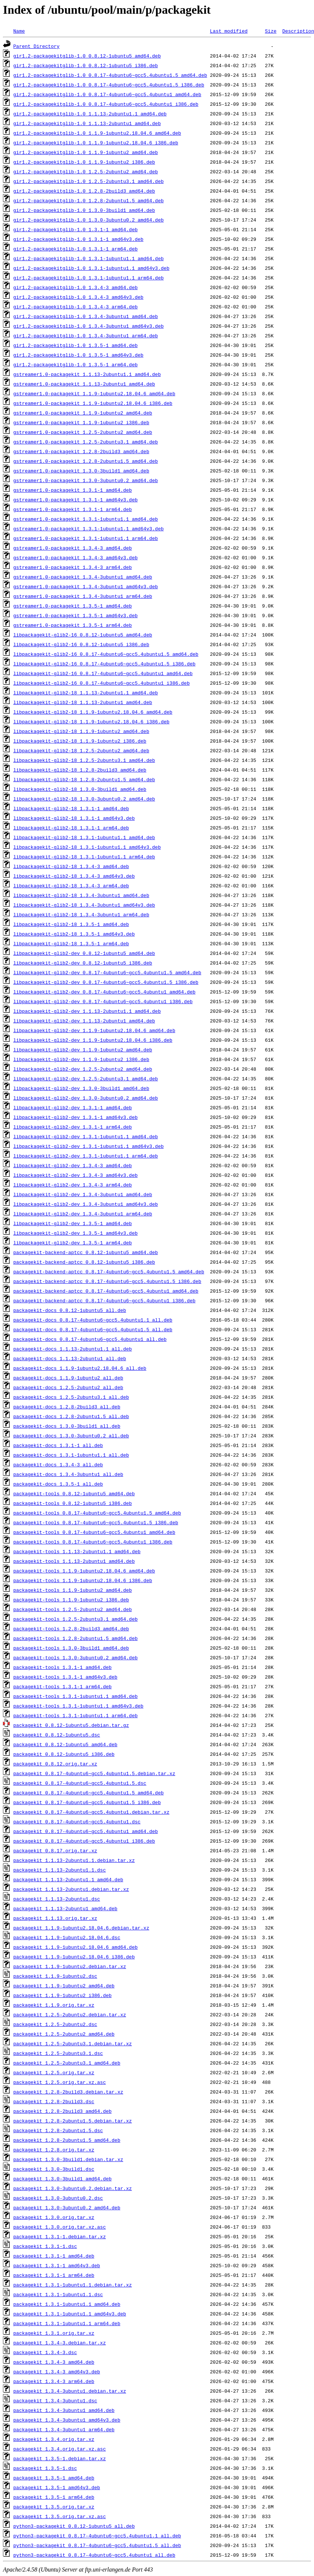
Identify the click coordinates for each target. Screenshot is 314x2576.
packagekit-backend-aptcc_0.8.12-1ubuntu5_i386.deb (84, 1261)
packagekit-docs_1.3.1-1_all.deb (58, 1445)
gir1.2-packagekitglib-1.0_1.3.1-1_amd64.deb (75, 229)
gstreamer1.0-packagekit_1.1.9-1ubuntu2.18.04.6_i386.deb (92, 403)
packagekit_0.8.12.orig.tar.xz (55, 1763)
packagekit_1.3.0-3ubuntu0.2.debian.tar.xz (72, 2188)
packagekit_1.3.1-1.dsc (45, 2246)
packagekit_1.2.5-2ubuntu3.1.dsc (58, 2053)
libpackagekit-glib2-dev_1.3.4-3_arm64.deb (72, 1184)
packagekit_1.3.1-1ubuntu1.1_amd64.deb (66, 2304)
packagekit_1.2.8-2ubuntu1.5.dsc (58, 2130)
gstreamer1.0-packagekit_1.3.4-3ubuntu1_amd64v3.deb (85, 586)
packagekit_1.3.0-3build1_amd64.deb (62, 2178)
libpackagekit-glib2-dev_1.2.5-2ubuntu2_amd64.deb (82, 1069)
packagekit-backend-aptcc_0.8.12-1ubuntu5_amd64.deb (85, 1252)
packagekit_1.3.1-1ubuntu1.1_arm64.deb (66, 2323)
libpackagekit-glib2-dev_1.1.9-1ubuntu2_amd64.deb (82, 1049)
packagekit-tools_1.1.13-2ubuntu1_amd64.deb (74, 1561)
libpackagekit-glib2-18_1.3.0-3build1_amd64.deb (79, 789)
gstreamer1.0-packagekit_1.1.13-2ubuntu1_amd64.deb (84, 383)
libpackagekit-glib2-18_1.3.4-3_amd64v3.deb (74, 876)
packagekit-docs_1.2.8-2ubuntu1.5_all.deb (71, 1416)
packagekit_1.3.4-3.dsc (45, 2352)
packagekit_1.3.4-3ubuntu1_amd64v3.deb (66, 2419)
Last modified (228, 30)
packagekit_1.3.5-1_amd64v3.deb (56, 2487)
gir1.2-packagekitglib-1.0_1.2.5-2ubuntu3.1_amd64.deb (88, 181)
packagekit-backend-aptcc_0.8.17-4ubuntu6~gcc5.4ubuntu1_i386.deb (104, 1300)
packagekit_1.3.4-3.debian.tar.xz (59, 2342)
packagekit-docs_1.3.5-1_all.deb (58, 1483)
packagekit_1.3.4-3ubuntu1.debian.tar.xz (69, 2390)
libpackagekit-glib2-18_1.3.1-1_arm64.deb (71, 827)
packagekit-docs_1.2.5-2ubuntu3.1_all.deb (71, 1397)
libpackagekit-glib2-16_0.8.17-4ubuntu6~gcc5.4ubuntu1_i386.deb (101, 683)
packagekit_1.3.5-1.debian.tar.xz (59, 2458)
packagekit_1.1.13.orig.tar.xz (55, 1918)
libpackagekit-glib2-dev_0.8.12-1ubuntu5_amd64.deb (84, 953)
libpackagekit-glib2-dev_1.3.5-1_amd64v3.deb (75, 1233)
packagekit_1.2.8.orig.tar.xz (53, 2149)
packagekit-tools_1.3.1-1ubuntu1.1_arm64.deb (75, 1715)
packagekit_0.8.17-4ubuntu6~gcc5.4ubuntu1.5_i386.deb (87, 1802)
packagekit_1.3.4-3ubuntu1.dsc (55, 2400)
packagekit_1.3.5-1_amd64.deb (53, 2477)
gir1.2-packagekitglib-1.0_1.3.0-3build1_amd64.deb (84, 210)
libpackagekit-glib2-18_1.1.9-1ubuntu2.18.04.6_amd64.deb (92, 711)
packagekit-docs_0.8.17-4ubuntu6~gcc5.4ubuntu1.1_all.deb (92, 1319)
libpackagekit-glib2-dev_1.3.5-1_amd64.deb (72, 1223)
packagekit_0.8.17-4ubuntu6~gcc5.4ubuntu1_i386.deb (84, 1840)
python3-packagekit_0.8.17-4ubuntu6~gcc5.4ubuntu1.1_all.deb (97, 2535)
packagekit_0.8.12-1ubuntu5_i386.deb (64, 1754)
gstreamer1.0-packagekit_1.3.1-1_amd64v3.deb (75, 499)
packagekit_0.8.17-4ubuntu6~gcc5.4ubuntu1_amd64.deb (85, 1831)
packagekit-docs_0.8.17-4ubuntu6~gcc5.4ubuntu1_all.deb (89, 1339)
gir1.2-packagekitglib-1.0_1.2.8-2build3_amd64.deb (84, 190)
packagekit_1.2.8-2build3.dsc (53, 2101)
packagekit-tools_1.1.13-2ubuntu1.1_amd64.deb (77, 1551)
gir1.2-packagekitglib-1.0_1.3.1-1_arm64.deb (75, 248)
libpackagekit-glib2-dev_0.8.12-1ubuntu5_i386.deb (82, 962)
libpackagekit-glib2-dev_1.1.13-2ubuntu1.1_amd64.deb (87, 1011)
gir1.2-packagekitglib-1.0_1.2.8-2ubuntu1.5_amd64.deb (88, 200)
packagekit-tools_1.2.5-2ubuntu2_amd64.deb (72, 1609)
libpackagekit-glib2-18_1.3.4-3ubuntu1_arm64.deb (81, 914)
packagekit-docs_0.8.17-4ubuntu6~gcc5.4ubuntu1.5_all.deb (92, 1329)
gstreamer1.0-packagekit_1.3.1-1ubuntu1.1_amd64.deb (85, 518)
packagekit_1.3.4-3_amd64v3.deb (56, 2371)
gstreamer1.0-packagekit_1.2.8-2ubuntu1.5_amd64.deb (85, 461)
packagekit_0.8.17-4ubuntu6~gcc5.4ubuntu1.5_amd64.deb (88, 1792)
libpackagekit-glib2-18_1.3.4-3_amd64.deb (71, 866)
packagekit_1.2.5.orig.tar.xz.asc (59, 2082)
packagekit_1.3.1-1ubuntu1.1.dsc (58, 2294)
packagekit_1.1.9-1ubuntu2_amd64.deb (64, 1985)
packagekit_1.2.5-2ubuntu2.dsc (55, 2024)
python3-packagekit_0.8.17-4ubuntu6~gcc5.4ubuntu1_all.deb (94, 2555)
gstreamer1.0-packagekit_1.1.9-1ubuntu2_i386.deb (81, 422)
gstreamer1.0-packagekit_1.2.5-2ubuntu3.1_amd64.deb (85, 441)
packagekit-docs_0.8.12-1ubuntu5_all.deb (69, 1310)
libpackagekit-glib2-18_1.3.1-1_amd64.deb (71, 808)
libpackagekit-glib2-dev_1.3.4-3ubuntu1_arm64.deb (82, 1213)
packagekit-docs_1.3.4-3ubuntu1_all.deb (68, 1474)
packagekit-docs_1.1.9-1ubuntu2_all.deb (68, 1377)
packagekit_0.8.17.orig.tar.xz (55, 1850)
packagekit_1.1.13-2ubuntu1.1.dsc (59, 1869)
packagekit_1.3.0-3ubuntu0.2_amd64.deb (66, 2207)
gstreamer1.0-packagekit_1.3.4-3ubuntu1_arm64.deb (82, 596)
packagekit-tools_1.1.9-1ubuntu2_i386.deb (71, 1599)
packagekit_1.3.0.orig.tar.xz (53, 2217)
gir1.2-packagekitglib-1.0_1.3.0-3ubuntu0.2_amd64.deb (88, 219)
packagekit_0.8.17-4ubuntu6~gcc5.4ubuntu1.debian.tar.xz (91, 1812)
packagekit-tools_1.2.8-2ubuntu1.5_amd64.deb (75, 1638)
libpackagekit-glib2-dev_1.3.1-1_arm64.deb (72, 1126)
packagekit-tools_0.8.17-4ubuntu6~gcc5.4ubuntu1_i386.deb (92, 1541)
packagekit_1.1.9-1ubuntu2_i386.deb (62, 1995)
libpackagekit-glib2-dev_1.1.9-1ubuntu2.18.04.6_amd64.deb (94, 1030)
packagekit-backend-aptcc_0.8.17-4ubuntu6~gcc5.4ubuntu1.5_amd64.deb (108, 1271)
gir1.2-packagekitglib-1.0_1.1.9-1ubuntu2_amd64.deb (85, 152)
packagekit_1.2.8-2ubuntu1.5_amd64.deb (66, 2140)
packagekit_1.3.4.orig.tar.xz (53, 2439)
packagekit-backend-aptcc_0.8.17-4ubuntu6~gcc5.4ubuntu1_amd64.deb (105, 1290)
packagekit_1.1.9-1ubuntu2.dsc (55, 1976)
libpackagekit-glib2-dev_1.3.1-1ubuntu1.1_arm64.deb (85, 1155)
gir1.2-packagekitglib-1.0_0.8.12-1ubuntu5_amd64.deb (87, 55)
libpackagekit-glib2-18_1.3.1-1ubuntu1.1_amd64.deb (84, 837)
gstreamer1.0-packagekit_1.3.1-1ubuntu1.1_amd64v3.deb (88, 528)
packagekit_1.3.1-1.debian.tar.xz (59, 2236)
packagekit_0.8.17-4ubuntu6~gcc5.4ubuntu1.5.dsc (79, 1783)
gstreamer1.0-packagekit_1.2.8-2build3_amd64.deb (81, 451)
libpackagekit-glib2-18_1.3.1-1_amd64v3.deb (74, 818)
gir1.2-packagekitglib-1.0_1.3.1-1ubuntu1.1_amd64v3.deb (91, 268)
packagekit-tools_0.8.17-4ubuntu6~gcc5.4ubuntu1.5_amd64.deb (97, 1512)
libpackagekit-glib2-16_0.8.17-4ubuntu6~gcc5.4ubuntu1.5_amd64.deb (105, 654)
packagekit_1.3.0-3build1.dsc (53, 2169)
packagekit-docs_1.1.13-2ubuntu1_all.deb (69, 1358)
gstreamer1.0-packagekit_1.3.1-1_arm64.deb (72, 509)
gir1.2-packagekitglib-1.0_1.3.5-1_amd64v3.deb (78, 354)
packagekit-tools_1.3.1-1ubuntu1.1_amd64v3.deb (78, 1705)
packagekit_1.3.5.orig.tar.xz (53, 2506)
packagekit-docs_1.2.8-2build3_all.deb (66, 1406)
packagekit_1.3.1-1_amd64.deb (53, 2255)
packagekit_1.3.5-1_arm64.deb (53, 2497)
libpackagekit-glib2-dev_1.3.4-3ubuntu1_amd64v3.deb (85, 1204)
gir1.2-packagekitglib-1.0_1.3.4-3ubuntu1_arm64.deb (85, 335)
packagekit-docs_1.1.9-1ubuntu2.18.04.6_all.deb (79, 1368)
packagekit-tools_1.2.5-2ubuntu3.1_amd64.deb (75, 1619)
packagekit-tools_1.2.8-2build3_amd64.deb (71, 1628)
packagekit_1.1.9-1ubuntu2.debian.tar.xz (69, 1966)
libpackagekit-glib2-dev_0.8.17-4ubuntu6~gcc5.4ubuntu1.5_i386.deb (105, 982)
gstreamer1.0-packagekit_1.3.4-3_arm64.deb (72, 567)
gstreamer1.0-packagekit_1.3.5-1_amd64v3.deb (75, 615)
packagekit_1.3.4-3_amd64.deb (53, 2362)
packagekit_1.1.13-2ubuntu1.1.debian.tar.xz (74, 1860)
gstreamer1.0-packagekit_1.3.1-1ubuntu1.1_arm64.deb (85, 538)
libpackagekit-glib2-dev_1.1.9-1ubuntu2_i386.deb (81, 1059)
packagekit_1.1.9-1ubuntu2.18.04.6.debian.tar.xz (81, 1927)
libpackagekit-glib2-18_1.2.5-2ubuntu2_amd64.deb (81, 750)
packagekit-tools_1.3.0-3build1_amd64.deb (71, 1647)
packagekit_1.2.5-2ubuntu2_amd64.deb (64, 2033)
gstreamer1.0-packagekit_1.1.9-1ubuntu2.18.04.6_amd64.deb (94, 393)
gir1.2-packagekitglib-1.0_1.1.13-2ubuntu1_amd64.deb (87, 123)
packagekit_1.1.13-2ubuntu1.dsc (56, 1898)
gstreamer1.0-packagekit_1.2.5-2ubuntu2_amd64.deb (82, 432)
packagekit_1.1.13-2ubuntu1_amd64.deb (65, 1908)
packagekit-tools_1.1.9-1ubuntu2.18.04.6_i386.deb (82, 1580)
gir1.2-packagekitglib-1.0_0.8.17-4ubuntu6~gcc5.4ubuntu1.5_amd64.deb (110, 75)
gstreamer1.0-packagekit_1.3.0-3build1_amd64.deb (81, 470)
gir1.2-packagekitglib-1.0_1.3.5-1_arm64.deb (75, 364)
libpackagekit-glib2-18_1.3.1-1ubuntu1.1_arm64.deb (84, 856)
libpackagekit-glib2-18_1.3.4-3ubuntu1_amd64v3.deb (84, 904)
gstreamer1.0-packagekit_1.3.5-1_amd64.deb (72, 605)
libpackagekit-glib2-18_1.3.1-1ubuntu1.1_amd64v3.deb (87, 847)
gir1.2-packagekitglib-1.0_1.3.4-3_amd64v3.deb (78, 297)
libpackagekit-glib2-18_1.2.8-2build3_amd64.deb (79, 769)
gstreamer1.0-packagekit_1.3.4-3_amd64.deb (72, 547)
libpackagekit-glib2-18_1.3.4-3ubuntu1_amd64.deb (81, 895)
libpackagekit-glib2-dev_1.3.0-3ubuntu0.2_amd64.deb (85, 1097)
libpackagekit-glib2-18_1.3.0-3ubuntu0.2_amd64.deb (84, 798)
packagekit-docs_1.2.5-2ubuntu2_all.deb (68, 1387)
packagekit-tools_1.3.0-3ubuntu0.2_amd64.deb (75, 1657)
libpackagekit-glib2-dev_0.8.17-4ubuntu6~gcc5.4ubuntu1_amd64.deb (104, 991)
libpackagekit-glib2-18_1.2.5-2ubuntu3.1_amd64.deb (84, 760)
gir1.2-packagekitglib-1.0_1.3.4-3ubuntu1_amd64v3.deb (88, 326)
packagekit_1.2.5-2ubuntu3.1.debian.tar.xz (72, 2043)
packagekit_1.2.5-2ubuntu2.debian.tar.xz (69, 2014)
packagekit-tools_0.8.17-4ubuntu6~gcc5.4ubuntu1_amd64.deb (94, 1532)
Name (19, 30)
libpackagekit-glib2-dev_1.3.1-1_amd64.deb (72, 1107)
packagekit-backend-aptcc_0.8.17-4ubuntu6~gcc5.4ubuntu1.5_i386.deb (107, 1281)
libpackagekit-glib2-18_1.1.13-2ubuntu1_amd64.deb (82, 702)
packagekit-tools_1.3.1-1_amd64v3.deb (65, 1676)
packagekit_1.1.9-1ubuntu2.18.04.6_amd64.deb (75, 1947)
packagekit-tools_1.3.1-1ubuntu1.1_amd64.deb (75, 1696)
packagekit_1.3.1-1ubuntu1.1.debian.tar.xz (72, 2284)
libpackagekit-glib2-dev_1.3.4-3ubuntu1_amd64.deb (82, 1194)
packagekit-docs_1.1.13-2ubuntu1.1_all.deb (72, 1348)
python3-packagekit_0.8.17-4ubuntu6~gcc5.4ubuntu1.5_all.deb (97, 2545)
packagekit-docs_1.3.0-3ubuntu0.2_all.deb (71, 1435)
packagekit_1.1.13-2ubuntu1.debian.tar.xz (71, 1889)
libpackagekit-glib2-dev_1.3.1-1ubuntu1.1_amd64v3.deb (88, 1146)
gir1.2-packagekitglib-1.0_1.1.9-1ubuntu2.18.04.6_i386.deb (95, 142)
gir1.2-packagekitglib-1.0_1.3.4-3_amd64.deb (75, 287)
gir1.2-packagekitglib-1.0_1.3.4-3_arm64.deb (75, 306)
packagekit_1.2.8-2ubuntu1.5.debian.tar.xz (72, 2120)
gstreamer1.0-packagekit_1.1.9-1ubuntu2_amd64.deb (82, 412)
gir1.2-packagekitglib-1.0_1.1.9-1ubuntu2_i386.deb (84, 161)
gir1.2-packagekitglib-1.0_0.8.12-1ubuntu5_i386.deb (85, 65)
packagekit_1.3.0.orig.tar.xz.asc (59, 2226)
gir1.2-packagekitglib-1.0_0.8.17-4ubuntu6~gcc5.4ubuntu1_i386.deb (105, 104)
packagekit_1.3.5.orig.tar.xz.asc (59, 2516)
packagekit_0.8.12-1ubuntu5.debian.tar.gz (71, 1725)
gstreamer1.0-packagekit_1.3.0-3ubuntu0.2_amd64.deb (85, 480)
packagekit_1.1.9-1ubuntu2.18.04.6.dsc (66, 1937)
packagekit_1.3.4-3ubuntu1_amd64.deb (64, 2410)
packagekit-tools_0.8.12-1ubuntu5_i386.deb (72, 1503)
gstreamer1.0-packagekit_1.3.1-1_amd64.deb (72, 490)
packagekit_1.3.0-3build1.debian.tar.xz (68, 2159)
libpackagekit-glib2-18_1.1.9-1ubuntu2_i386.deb (79, 740)
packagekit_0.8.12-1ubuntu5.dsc (56, 1734)
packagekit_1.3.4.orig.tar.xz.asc (59, 2448)
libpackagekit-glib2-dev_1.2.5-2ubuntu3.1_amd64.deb (85, 1078)
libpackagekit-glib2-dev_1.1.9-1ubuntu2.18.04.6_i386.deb (92, 1040)
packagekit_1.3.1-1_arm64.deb (53, 2275)
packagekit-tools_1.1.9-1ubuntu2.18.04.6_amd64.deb (84, 1570)
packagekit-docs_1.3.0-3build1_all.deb (66, 1426)
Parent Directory (36, 46)
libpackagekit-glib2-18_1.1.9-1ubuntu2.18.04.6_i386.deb (91, 721)
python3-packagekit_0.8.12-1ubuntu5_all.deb (74, 2526)
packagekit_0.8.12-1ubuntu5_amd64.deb (65, 1744)
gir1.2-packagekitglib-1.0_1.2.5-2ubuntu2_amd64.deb (85, 171)
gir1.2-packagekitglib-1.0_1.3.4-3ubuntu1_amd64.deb (85, 316)
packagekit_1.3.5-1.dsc (45, 2468)
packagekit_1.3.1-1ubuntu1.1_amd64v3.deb (69, 2313)
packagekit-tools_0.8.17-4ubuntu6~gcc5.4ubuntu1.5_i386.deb (95, 1522)
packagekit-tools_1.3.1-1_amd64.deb (62, 1667)
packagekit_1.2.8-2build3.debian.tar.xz (68, 2091)
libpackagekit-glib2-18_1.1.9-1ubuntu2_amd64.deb (81, 731)
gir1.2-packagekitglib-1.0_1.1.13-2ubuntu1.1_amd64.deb (89, 113)
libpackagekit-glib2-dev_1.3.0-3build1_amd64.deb (81, 1088)
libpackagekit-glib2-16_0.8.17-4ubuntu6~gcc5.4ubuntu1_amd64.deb (103, 673)
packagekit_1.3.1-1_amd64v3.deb (56, 2265)
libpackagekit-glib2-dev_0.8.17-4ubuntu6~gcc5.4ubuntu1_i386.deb (103, 1001)
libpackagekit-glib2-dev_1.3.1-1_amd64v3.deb (75, 1117)
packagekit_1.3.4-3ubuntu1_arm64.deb (64, 2429)
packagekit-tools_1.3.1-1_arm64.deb (62, 1686)
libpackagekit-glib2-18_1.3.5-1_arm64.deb (71, 943)
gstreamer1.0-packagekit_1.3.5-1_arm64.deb (72, 625)
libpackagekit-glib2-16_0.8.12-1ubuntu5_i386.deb (81, 644)
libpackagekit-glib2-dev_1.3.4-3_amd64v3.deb (75, 1175)
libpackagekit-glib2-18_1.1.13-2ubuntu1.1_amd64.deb (85, 692)
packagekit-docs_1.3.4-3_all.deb (58, 1464)
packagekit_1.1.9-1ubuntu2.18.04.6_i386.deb (74, 1956)
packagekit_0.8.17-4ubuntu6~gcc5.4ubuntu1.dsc (77, 1821)
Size (270, 30)
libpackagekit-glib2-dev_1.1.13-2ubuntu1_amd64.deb (84, 1020)
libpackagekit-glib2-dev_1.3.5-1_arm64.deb (72, 1242)
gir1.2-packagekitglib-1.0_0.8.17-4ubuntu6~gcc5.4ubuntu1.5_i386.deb (108, 84)
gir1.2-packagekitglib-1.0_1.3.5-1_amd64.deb (75, 345)
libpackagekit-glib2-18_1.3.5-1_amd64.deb (71, 924)
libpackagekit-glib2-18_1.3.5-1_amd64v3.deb (74, 933)
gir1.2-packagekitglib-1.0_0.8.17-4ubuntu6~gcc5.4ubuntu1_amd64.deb (107, 94)
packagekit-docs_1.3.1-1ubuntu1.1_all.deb (71, 1454)
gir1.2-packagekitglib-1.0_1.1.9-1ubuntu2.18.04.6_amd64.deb (97, 133)
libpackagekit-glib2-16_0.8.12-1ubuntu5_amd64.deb (82, 634)
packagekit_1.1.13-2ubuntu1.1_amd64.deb (68, 1879)
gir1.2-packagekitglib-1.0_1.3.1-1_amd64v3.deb (78, 239)
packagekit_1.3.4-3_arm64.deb (53, 2381)
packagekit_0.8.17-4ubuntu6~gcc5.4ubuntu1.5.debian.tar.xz (94, 1773)
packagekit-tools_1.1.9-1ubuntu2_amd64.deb (72, 1590)
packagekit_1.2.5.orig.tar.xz (53, 2072)
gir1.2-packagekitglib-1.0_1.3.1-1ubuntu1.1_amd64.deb (88, 258)
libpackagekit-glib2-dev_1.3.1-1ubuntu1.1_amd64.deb (85, 1136)
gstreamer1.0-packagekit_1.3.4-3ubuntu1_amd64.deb (82, 576)
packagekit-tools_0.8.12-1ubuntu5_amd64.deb (74, 1493)
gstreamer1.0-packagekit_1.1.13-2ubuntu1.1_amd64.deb (87, 374)
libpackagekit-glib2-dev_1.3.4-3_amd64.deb (72, 1165)
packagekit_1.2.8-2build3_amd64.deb (62, 2111)
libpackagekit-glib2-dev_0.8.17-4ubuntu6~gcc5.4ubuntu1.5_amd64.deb (107, 972)
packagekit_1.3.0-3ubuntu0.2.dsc (58, 2197)
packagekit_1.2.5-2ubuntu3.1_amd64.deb (66, 2062)
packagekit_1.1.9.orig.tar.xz (53, 2004)
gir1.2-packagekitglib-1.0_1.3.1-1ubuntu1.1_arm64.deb (88, 277)
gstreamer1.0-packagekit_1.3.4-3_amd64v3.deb (75, 557)
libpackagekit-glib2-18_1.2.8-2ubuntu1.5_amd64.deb (84, 779)
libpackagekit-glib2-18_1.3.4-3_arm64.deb (71, 885)
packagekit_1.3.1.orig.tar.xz (53, 2333)
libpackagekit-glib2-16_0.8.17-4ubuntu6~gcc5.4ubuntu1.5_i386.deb (104, 663)
